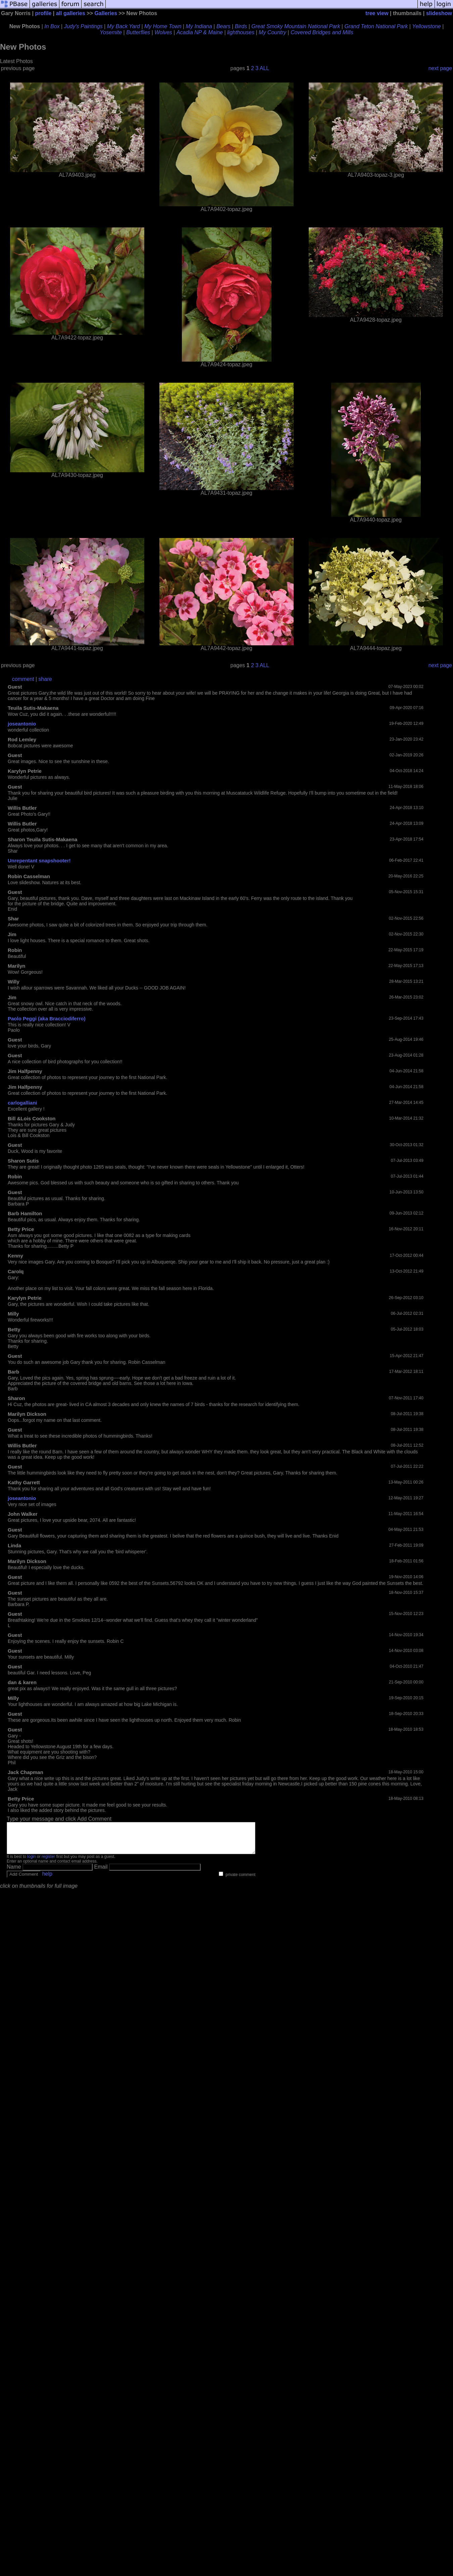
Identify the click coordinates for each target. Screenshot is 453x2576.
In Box (51, 26)
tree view (376, 13)
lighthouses (240, 32)
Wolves (163, 32)
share (45, 679)
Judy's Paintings (83, 26)
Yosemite (111, 32)
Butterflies (138, 32)
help (47, 1880)
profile (43, 13)
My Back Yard (123, 26)
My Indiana (199, 26)
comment (23, 679)
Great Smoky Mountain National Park (295, 26)
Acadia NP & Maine (200, 32)
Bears (223, 26)
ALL (264, 68)
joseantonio (22, 724)
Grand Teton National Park (376, 26)
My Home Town (163, 26)
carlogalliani (22, 1103)
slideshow (439, 13)
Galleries (105, 13)
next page (440, 68)
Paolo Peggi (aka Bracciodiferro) (47, 1018)
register (48, 1862)
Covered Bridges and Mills (322, 32)
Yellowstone (426, 26)
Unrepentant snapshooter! (39, 860)
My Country (272, 32)
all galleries (70, 13)
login (31, 1862)
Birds (241, 26)
